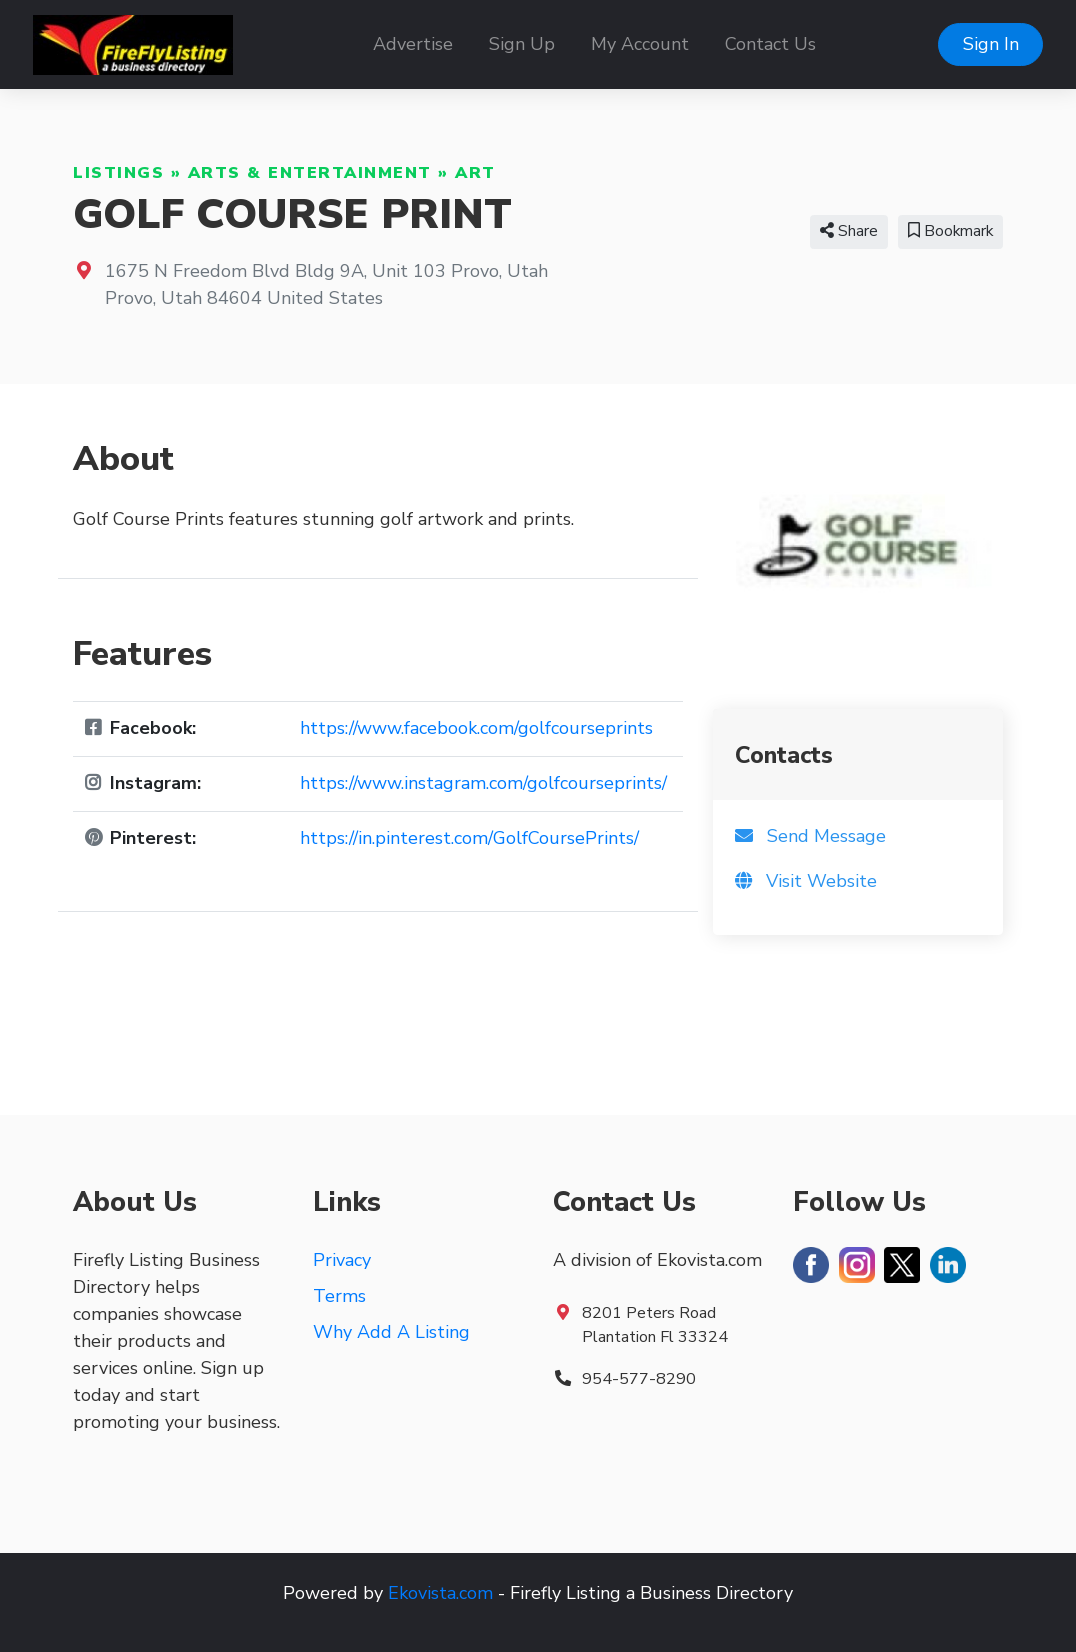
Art (475, 173)
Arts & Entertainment (310, 173)
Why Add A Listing (391, 1332)
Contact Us (770, 44)
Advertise (413, 44)
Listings (118, 173)
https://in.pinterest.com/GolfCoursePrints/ (469, 838)
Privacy (342, 1260)
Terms (339, 1296)
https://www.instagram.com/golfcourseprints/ (483, 783)
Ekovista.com (440, 1593)
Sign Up (522, 44)
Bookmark (950, 231)
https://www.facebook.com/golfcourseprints (476, 728)
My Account (640, 44)
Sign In (991, 44)
